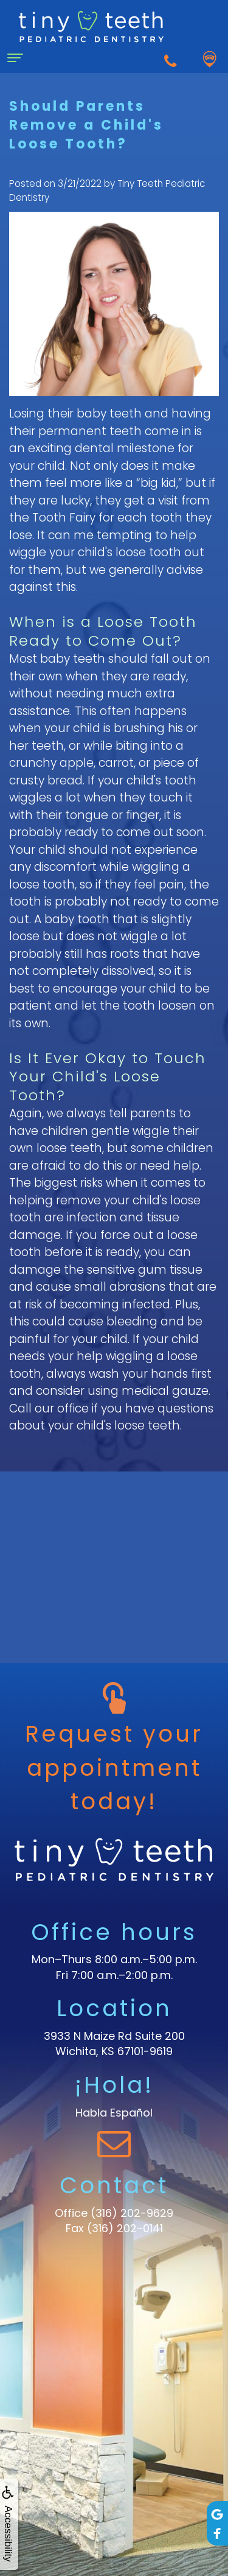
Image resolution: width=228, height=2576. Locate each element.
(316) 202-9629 (132, 2213)
